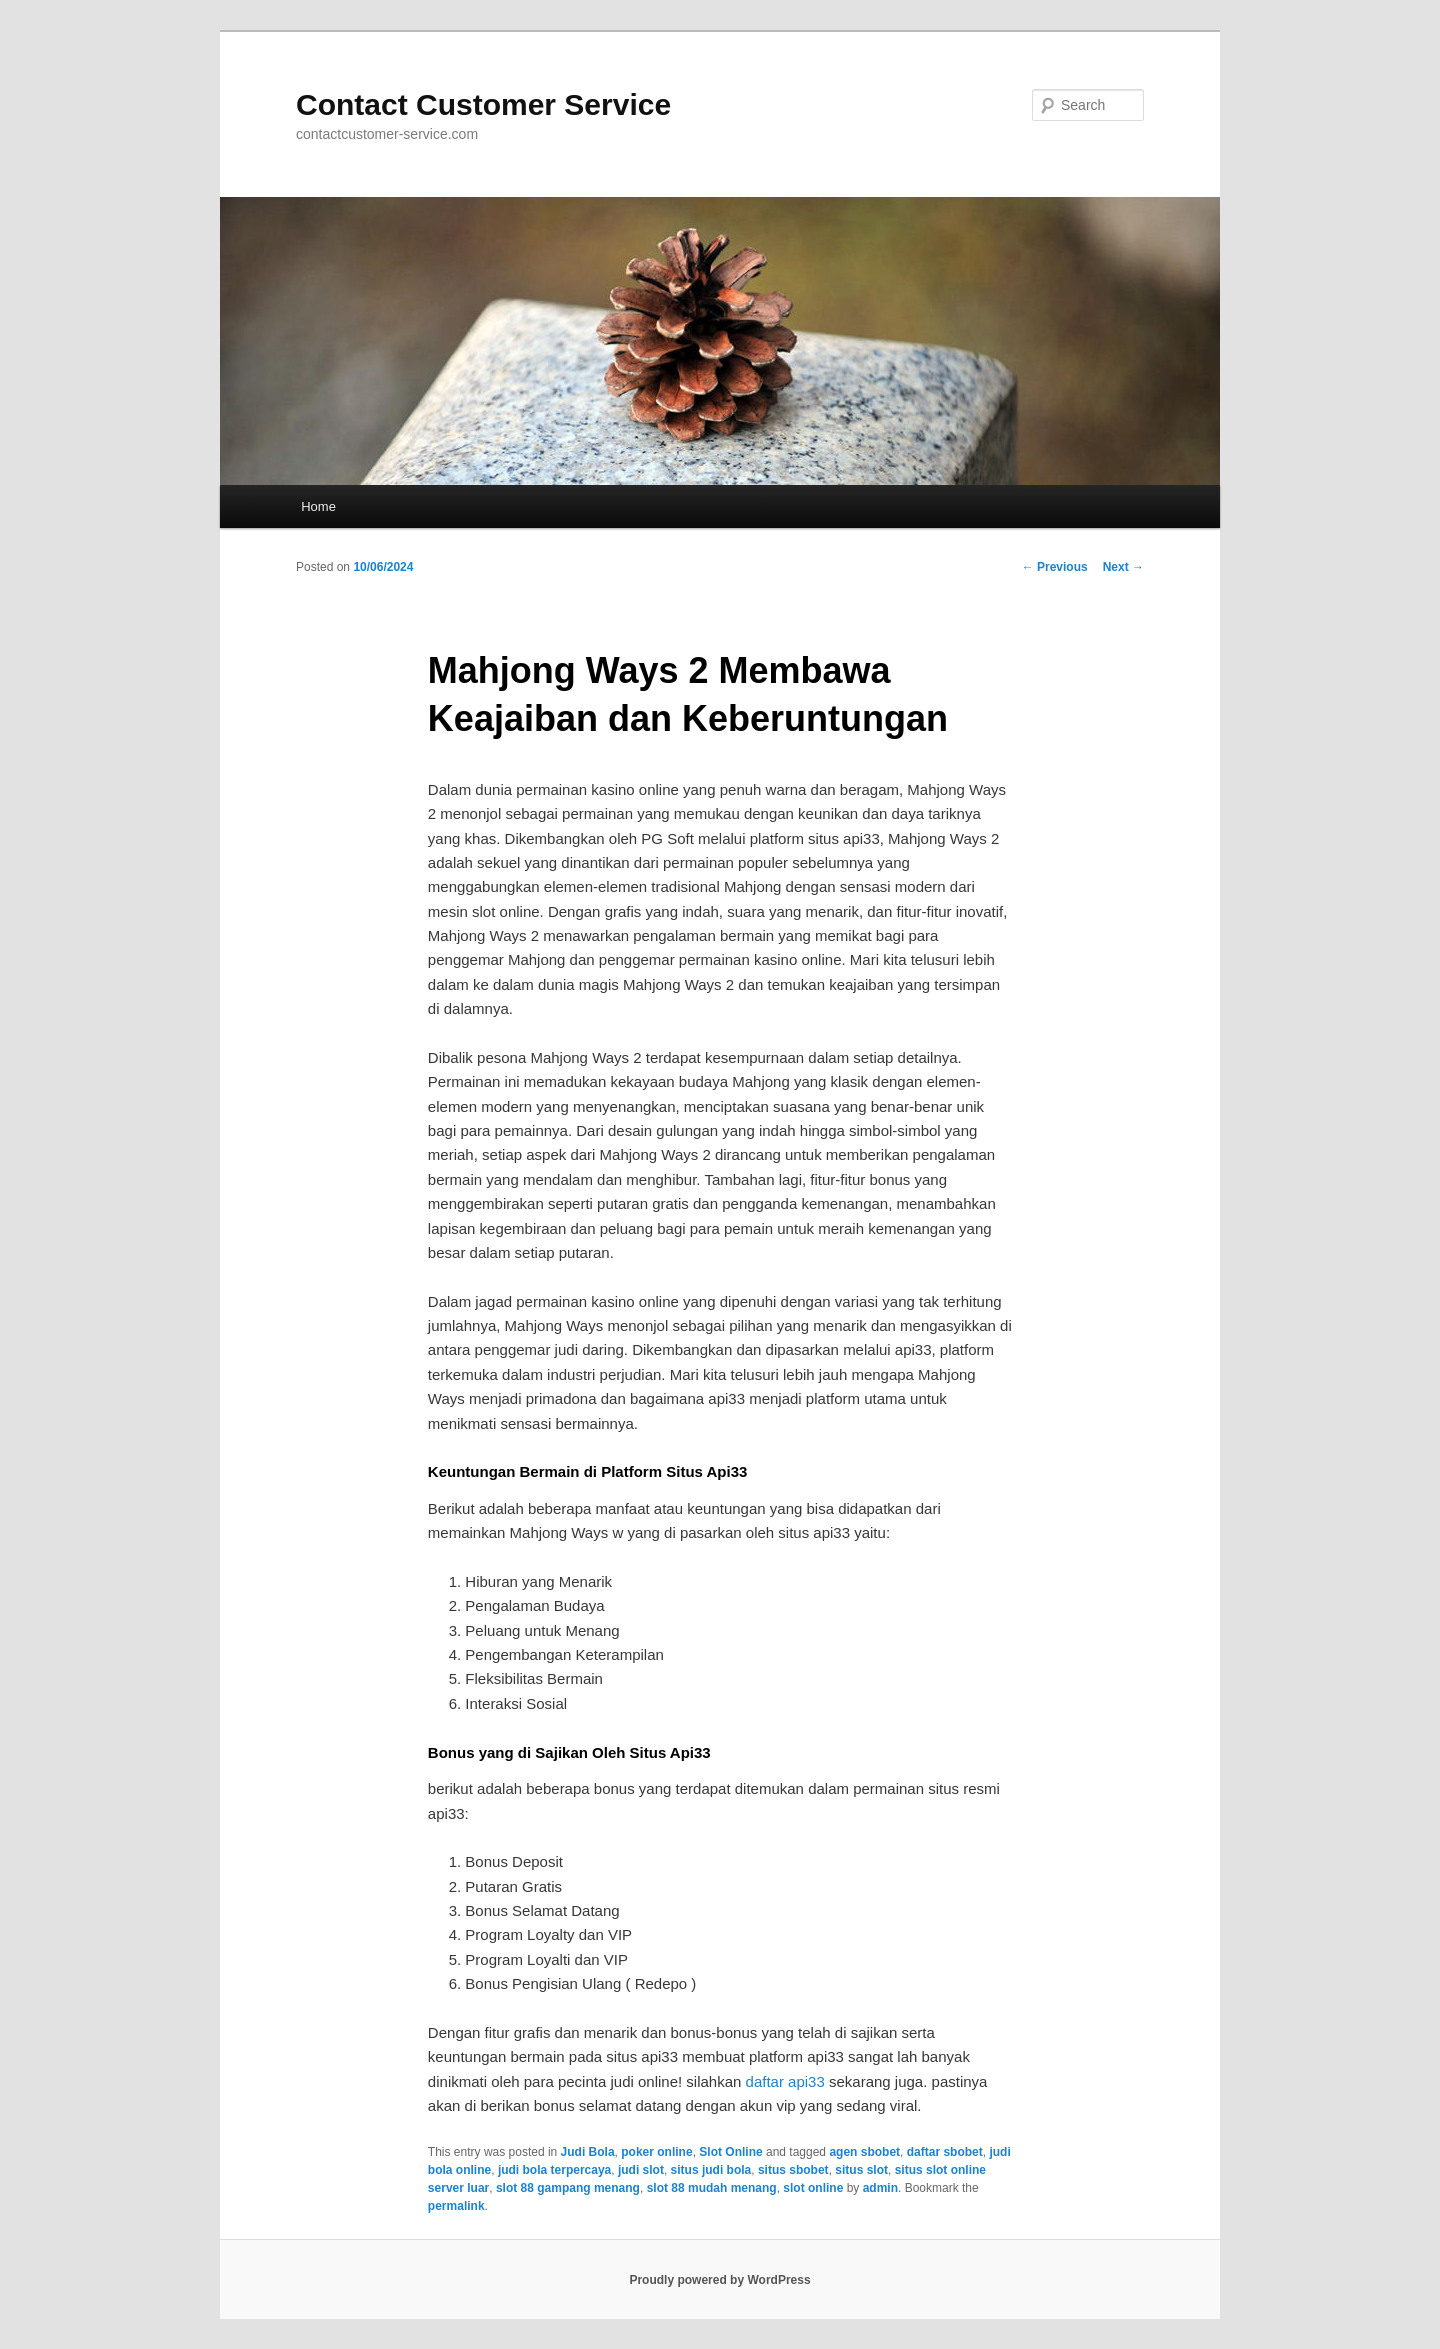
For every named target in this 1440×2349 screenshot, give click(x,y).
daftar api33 (785, 2081)
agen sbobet (864, 2152)
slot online (813, 2188)
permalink (456, 2206)
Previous (1055, 567)
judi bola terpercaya (554, 2170)
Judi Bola (588, 2152)
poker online (656, 2152)
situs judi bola (711, 2170)
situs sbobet (793, 2170)
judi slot (641, 2170)
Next (1123, 567)
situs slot (861, 2170)
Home (318, 506)
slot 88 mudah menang (712, 2188)
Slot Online (730, 2152)
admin (880, 2188)
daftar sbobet (945, 2152)
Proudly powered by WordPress (719, 2280)
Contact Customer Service (483, 104)
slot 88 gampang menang (568, 2188)
